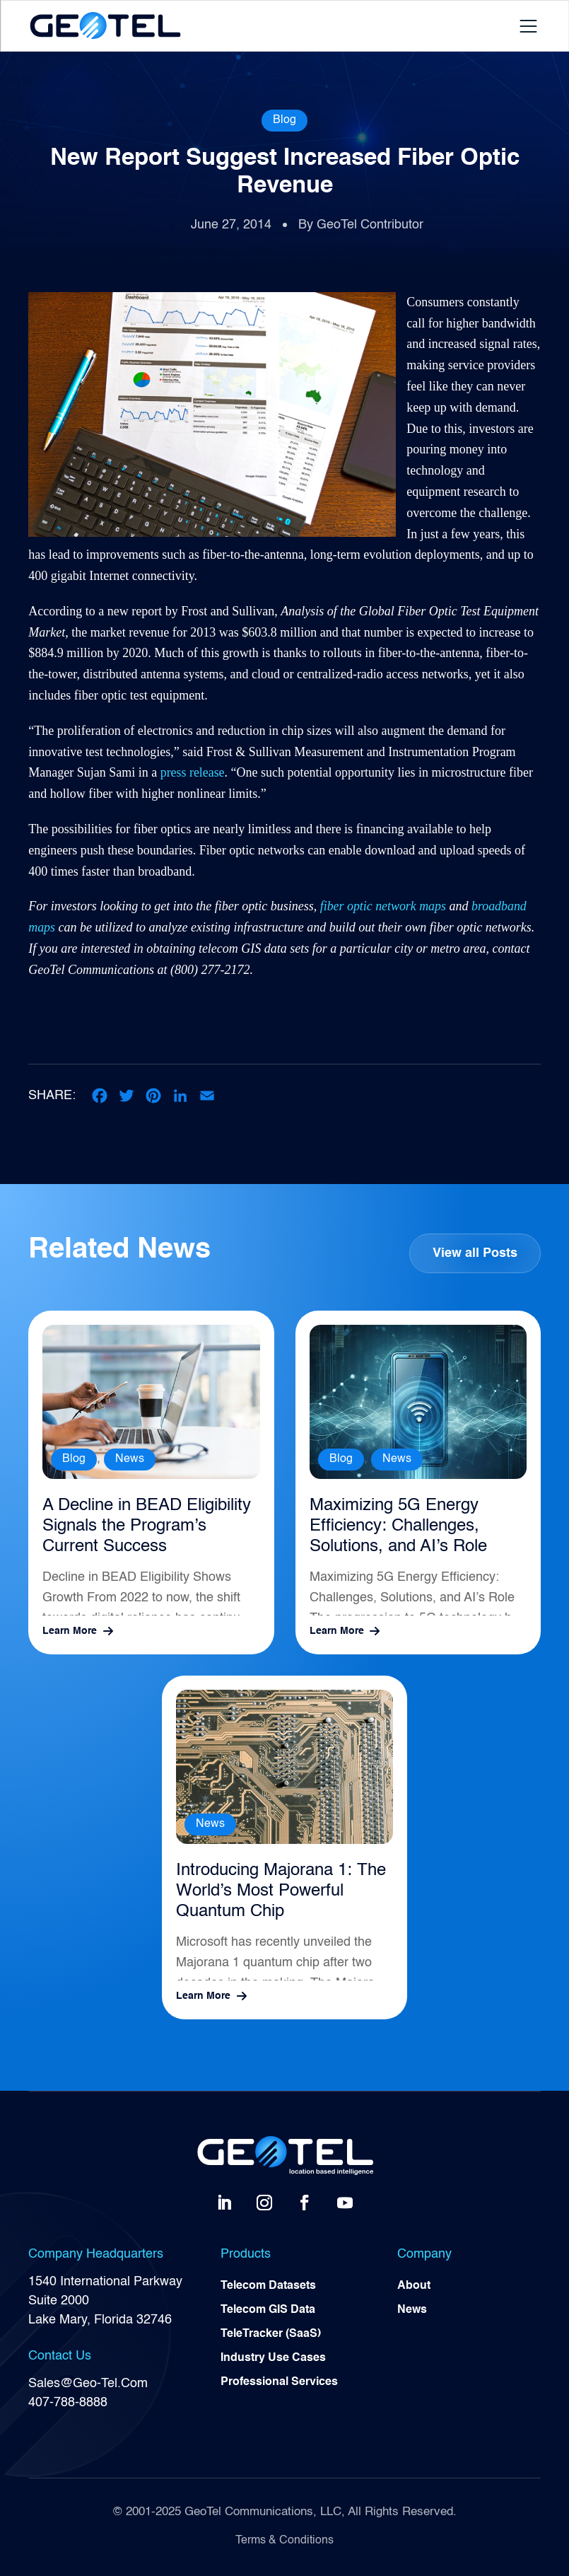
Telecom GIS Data (268, 2310)
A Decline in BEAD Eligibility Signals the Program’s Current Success (146, 1526)
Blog (284, 120)
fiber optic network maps (383, 906)
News (129, 1459)
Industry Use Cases (273, 2359)
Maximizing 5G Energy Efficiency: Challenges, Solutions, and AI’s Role (398, 1526)
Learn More (69, 1631)
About (413, 2286)
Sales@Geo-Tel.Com (88, 2383)
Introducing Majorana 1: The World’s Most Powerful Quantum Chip (281, 1891)
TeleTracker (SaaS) (271, 2334)
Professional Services (279, 2383)
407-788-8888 (67, 2402)
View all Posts (475, 1253)
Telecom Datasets (268, 2286)
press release (192, 772)
